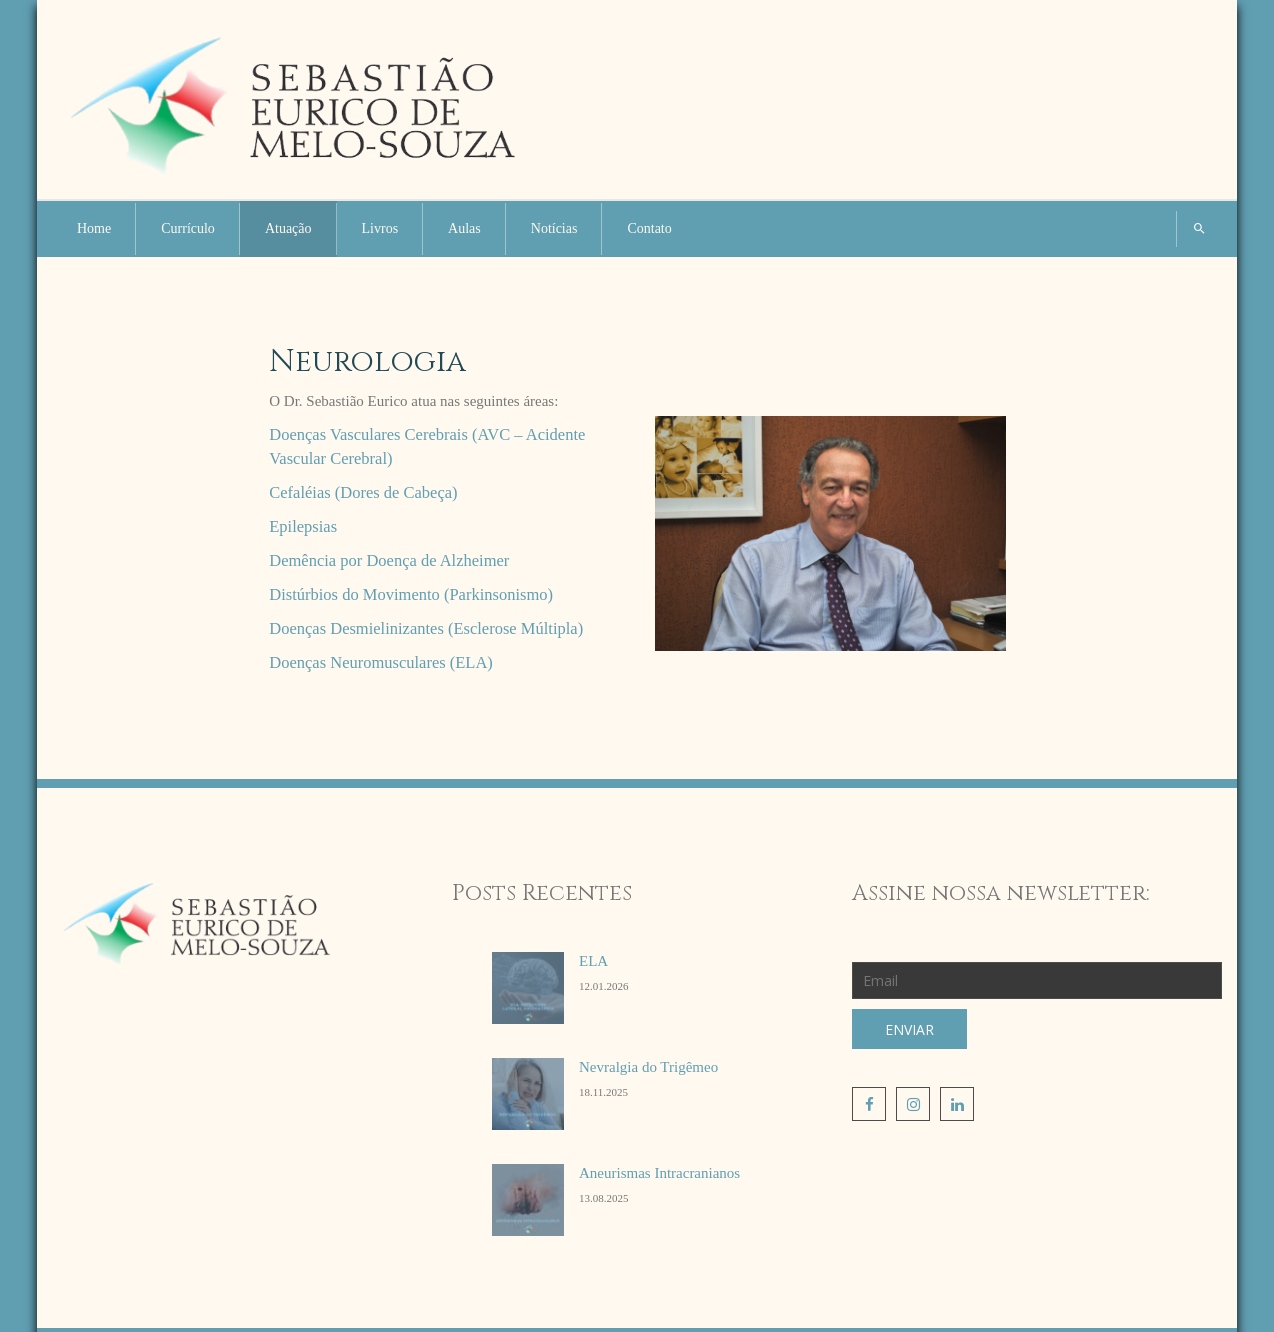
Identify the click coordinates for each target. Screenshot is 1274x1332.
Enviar (909, 1029)
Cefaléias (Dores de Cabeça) (363, 492)
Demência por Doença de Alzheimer (389, 560)
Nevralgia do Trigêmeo (648, 1067)
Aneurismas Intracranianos (659, 1173)
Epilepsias (303, 526)
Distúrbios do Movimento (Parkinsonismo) (411, 594)
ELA (593, 961)
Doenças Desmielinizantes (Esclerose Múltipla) (426, 628)
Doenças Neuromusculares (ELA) (381, 662)
